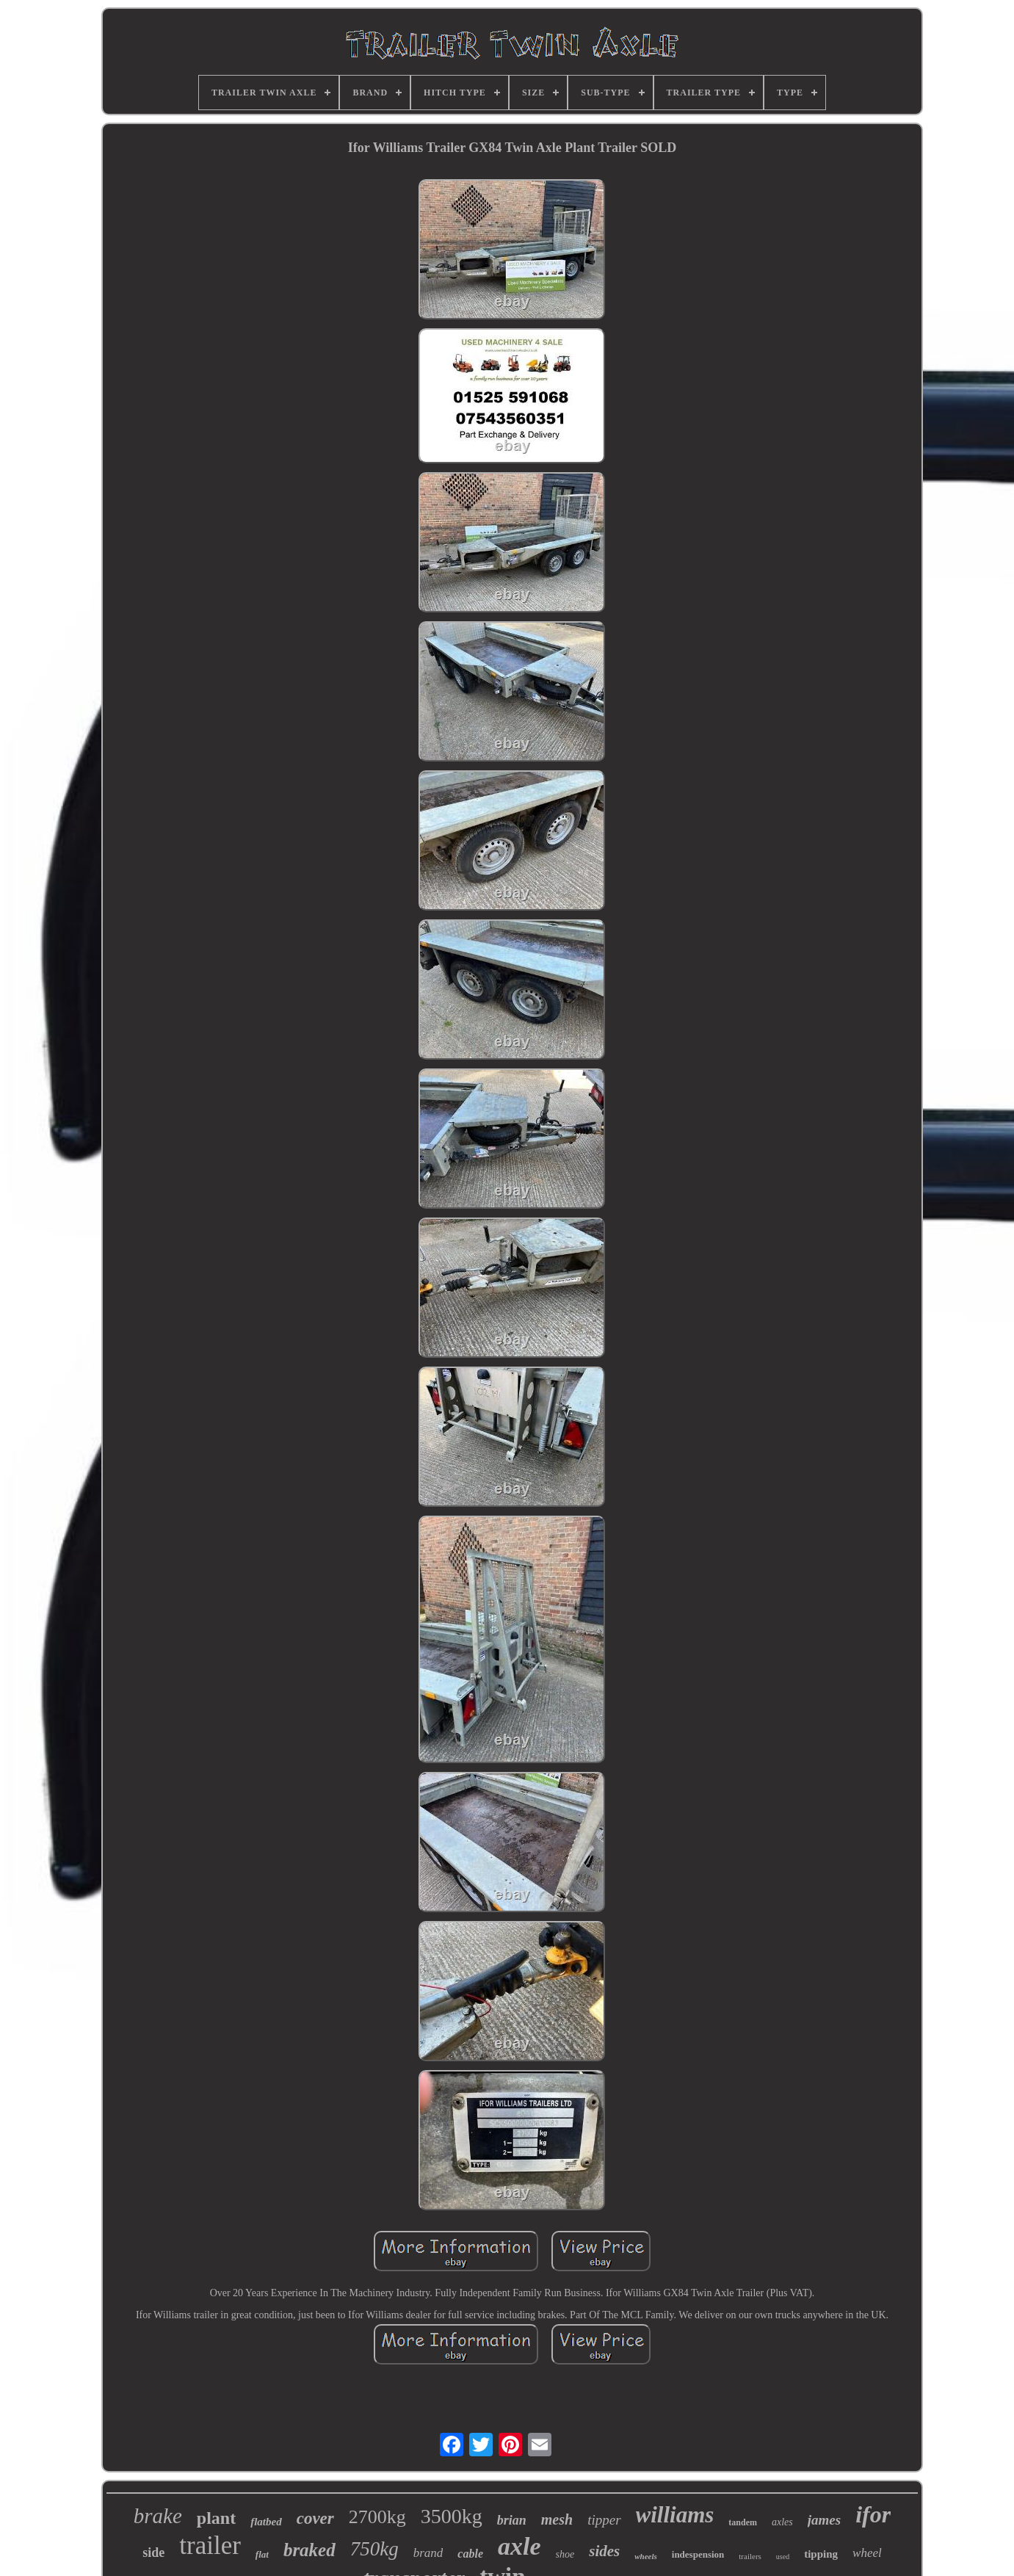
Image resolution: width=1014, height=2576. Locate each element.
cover (315, 2518)
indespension (698, 2554)
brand (428, 2553)
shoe (565, 2554)
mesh (557, 2519)
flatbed (266, 2522)
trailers (750, 2556)
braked (309, 2550)
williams (675, 2515)
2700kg (377, 2517)
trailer (210, 2545)
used (782, 2557)
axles (782, 2522)
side (153, 2552)
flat (262, 2554)
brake (158, 2516)
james (824, 2520)
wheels (645, 2556)
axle (519, 2546)
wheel (867, 2553)
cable (470, 2553)
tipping (821, 2554)
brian (511, 2520)
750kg (374, 2549)
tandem (742, 2522)
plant (216, 2518)
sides (604, 2551)
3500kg (451, 2516)
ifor (873, 2514)
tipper (603, 2520)
